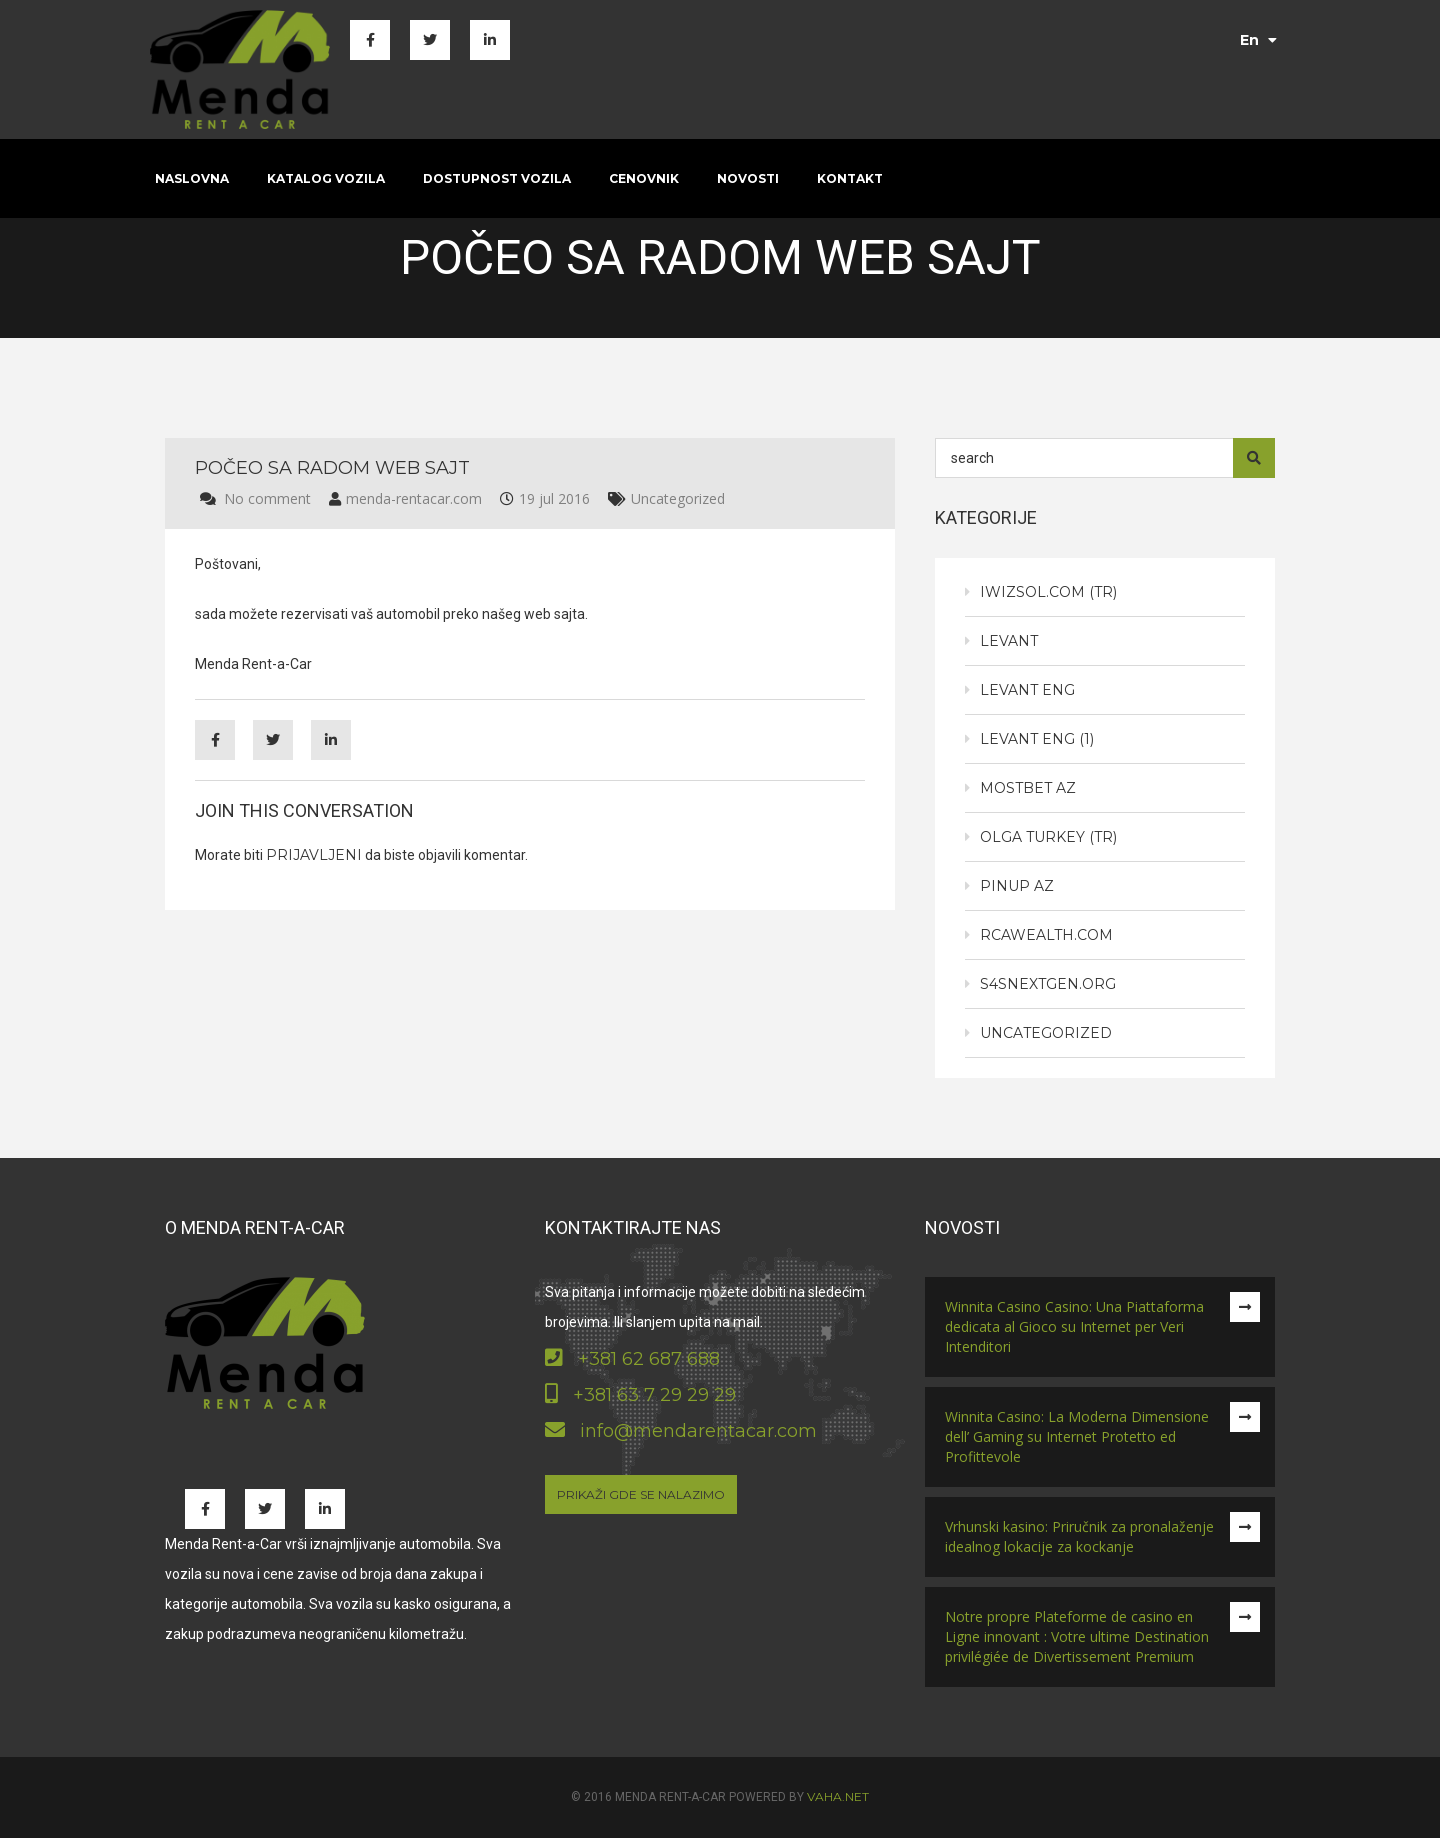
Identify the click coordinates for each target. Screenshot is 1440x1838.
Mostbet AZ (1028, 788)
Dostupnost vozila (497, 178)
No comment (267, 498)
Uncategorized (678, 498)
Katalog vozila (326, 178)
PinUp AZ (1017, 886)
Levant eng (1027, 690)
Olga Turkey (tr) (1048, 837)
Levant (1009, 641)
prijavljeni (314, 855)
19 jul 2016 (554, 498)
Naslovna (192, 178)
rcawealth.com (1046, 935)
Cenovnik (644, 178)
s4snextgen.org (1048, 984)
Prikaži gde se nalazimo (641, 1494)
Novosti (748, 178)
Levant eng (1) (1037, 739)
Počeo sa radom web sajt (332, 468)
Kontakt (850, 178)
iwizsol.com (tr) (1048, 592)
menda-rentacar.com (414, 498)
